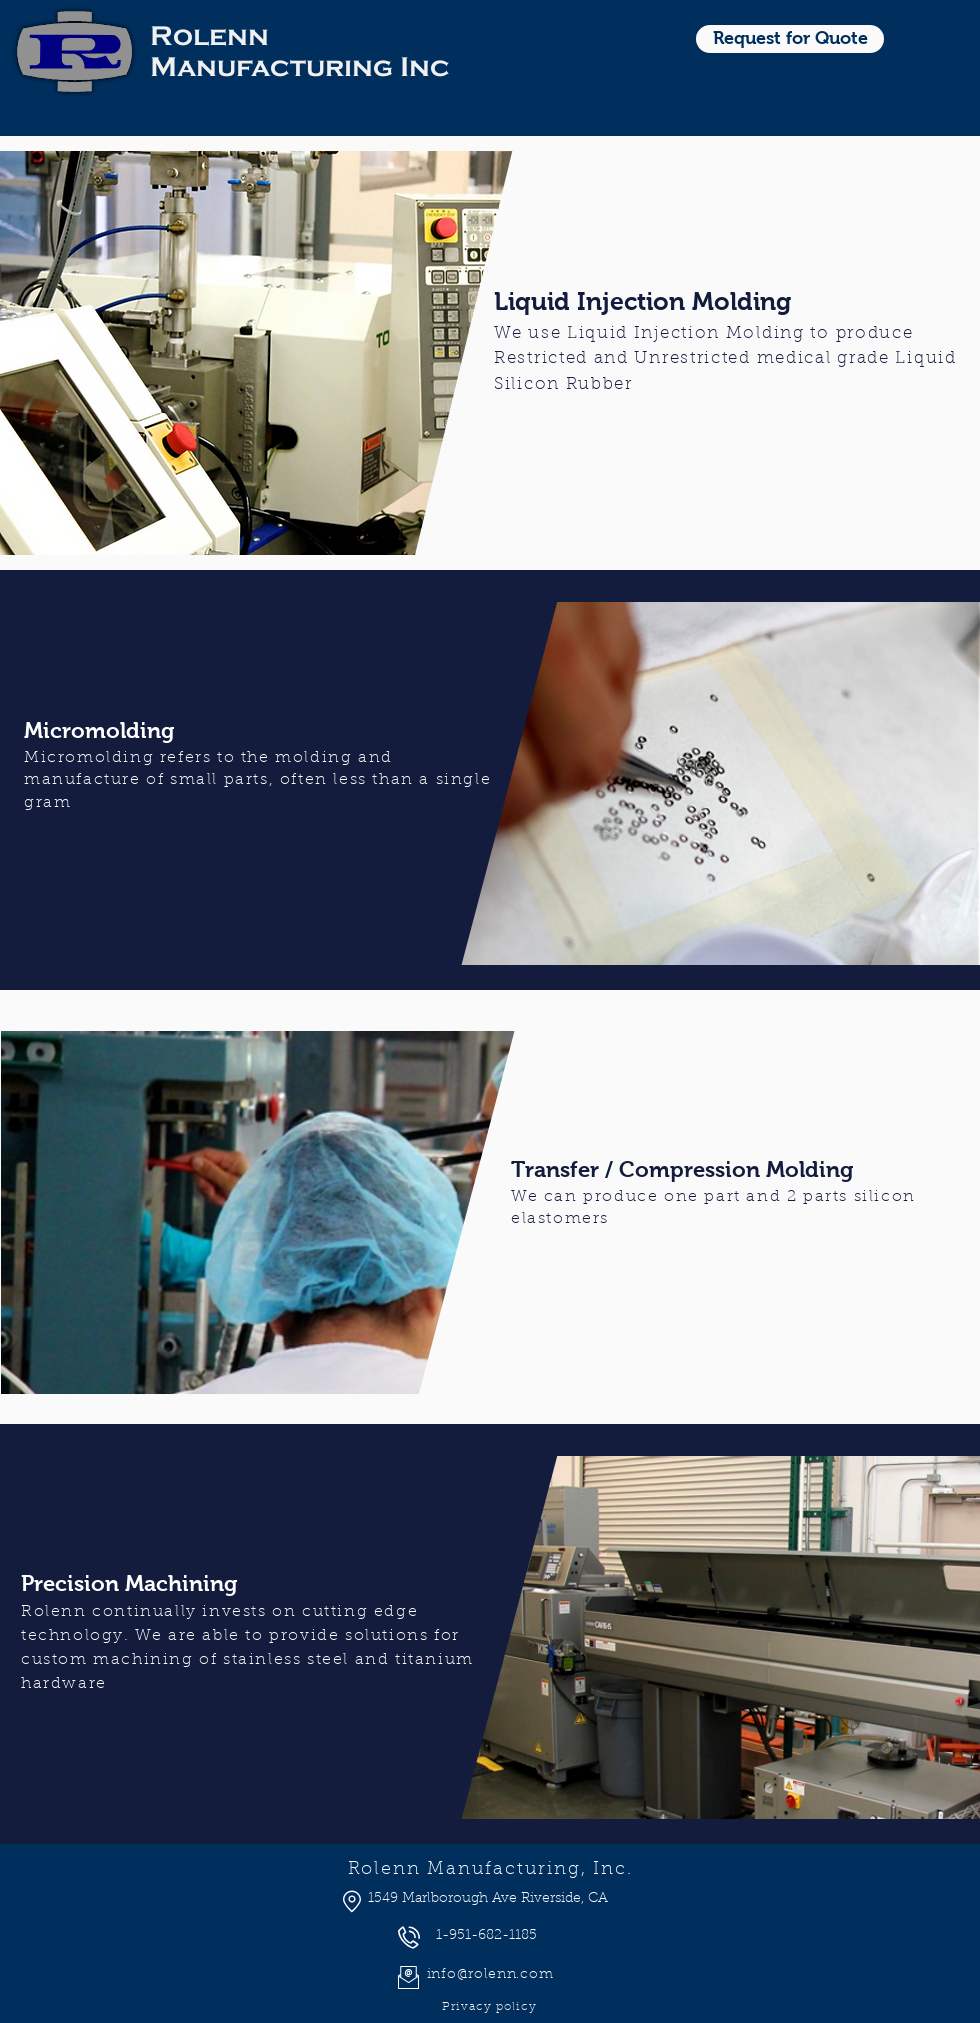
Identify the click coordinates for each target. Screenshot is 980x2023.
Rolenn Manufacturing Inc (300, 51)
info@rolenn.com (490, 1975)
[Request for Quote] (790, 39)
